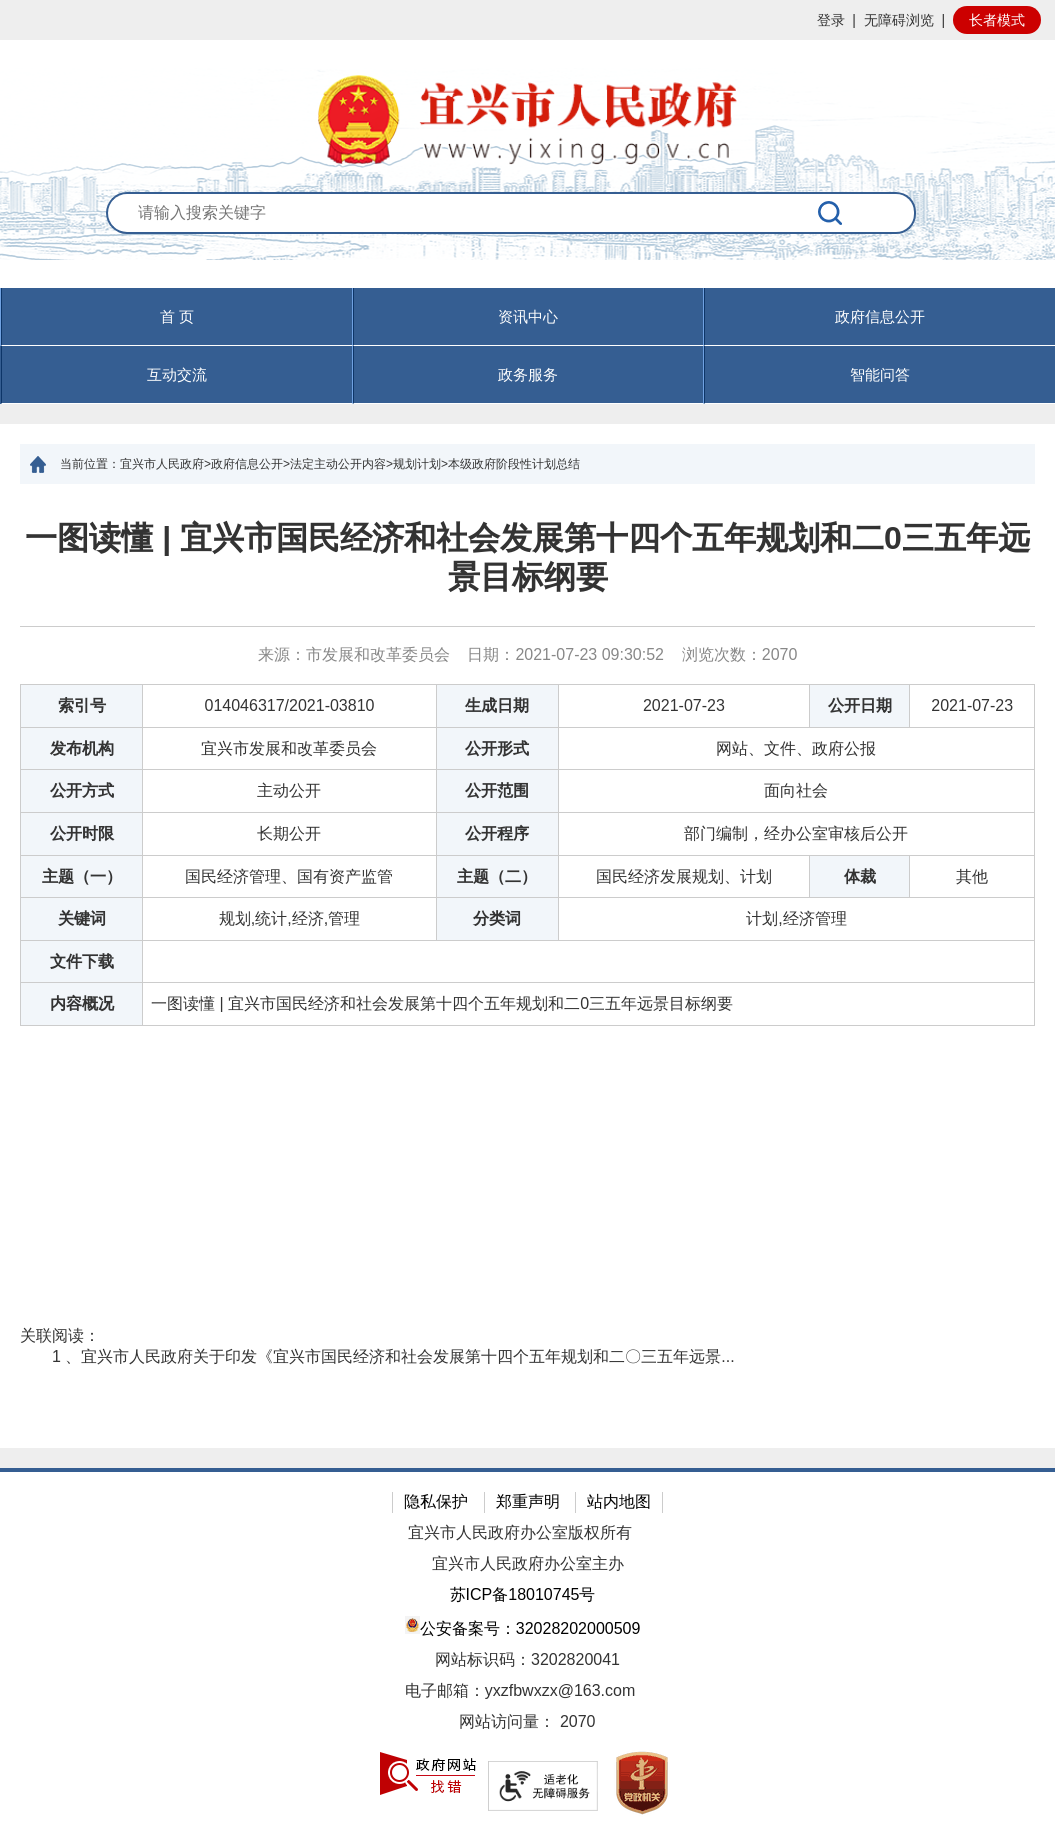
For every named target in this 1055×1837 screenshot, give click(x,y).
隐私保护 (436, 1501)
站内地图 (619, 1501)
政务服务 (528, 374)
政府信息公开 (880, 316)
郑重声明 (528, 1501)
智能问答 (880, 374)
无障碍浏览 (899, 20)
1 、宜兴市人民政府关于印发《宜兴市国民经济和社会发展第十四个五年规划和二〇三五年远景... (393, 1356)
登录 (831, 20)
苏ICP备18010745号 (523, 1594)
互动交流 (177, 374)
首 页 (177, 316)
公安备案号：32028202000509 (523, 1626)
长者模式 (997, 20)
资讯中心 (528, 316)
